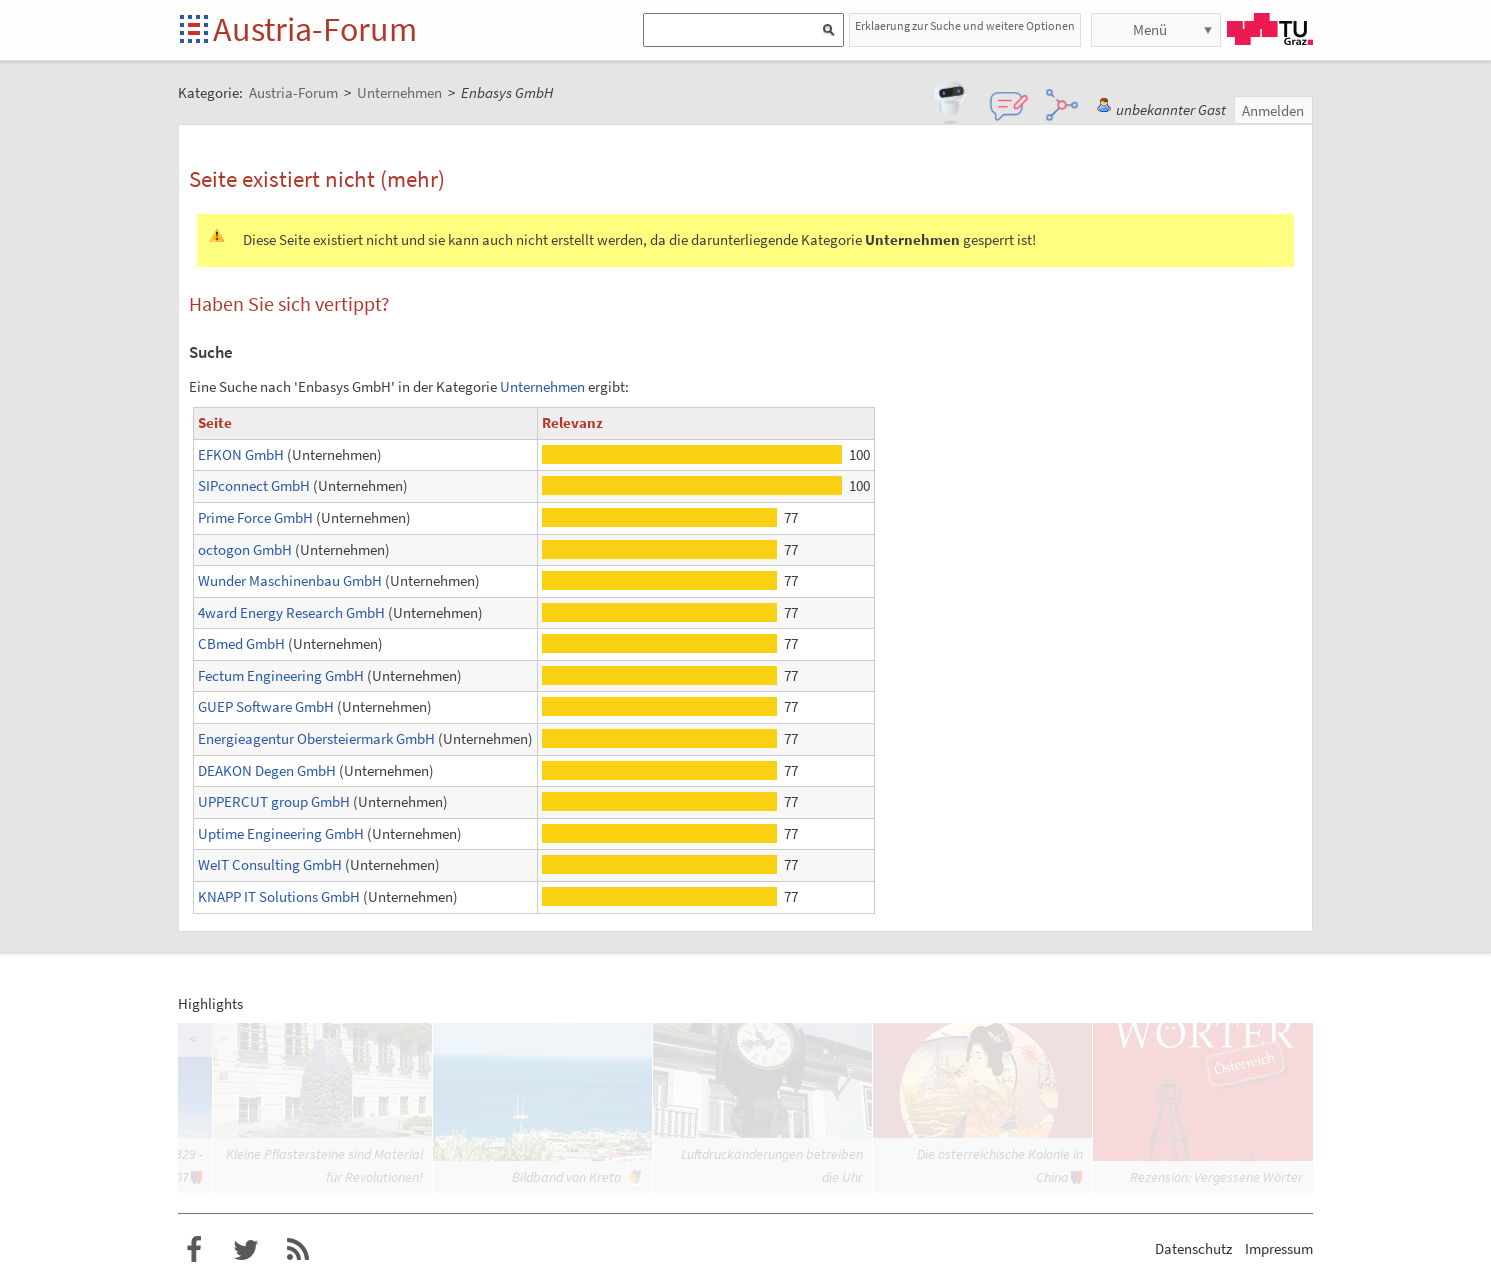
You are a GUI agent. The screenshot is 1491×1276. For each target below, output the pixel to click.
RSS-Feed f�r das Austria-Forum (298, 1250)
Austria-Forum (315, 29)
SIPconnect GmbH (254, 485)
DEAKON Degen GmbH (267, 770)
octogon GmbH (245, 549)
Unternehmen (542, 386)
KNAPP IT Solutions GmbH (279, 896)
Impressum (1279, 1248)
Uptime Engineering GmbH (281, 833)
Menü (1150, 29)
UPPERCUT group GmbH (274, 801)
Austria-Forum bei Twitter (246, 1250)
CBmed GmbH (241, 643)
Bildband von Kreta (567, 1177)
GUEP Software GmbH (266, 706)
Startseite (195, 30)
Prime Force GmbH (255, 517)
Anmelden (1273, 110)
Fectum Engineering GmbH (281, 675)
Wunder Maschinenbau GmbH (290, 580)
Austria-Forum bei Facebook (194, 1250)
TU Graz (1270, 29)
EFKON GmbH (241, 454)
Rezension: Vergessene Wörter (1216, 1177)
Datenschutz (1193, 1248)
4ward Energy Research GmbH (291, 612)
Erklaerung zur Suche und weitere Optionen (965, 25)
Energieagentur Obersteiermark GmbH (316, 738)
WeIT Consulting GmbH (270, 864)
